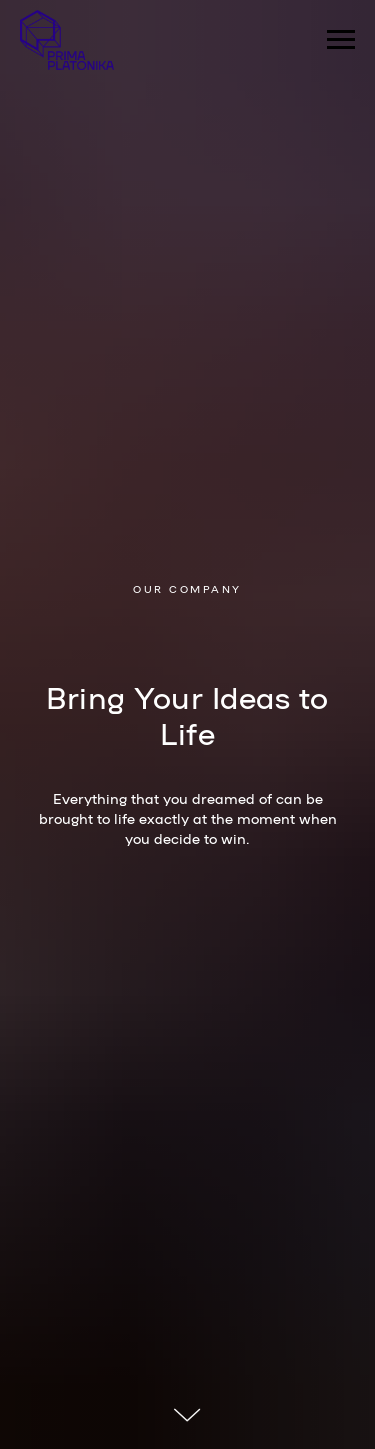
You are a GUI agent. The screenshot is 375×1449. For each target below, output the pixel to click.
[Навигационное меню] (341, 40)
